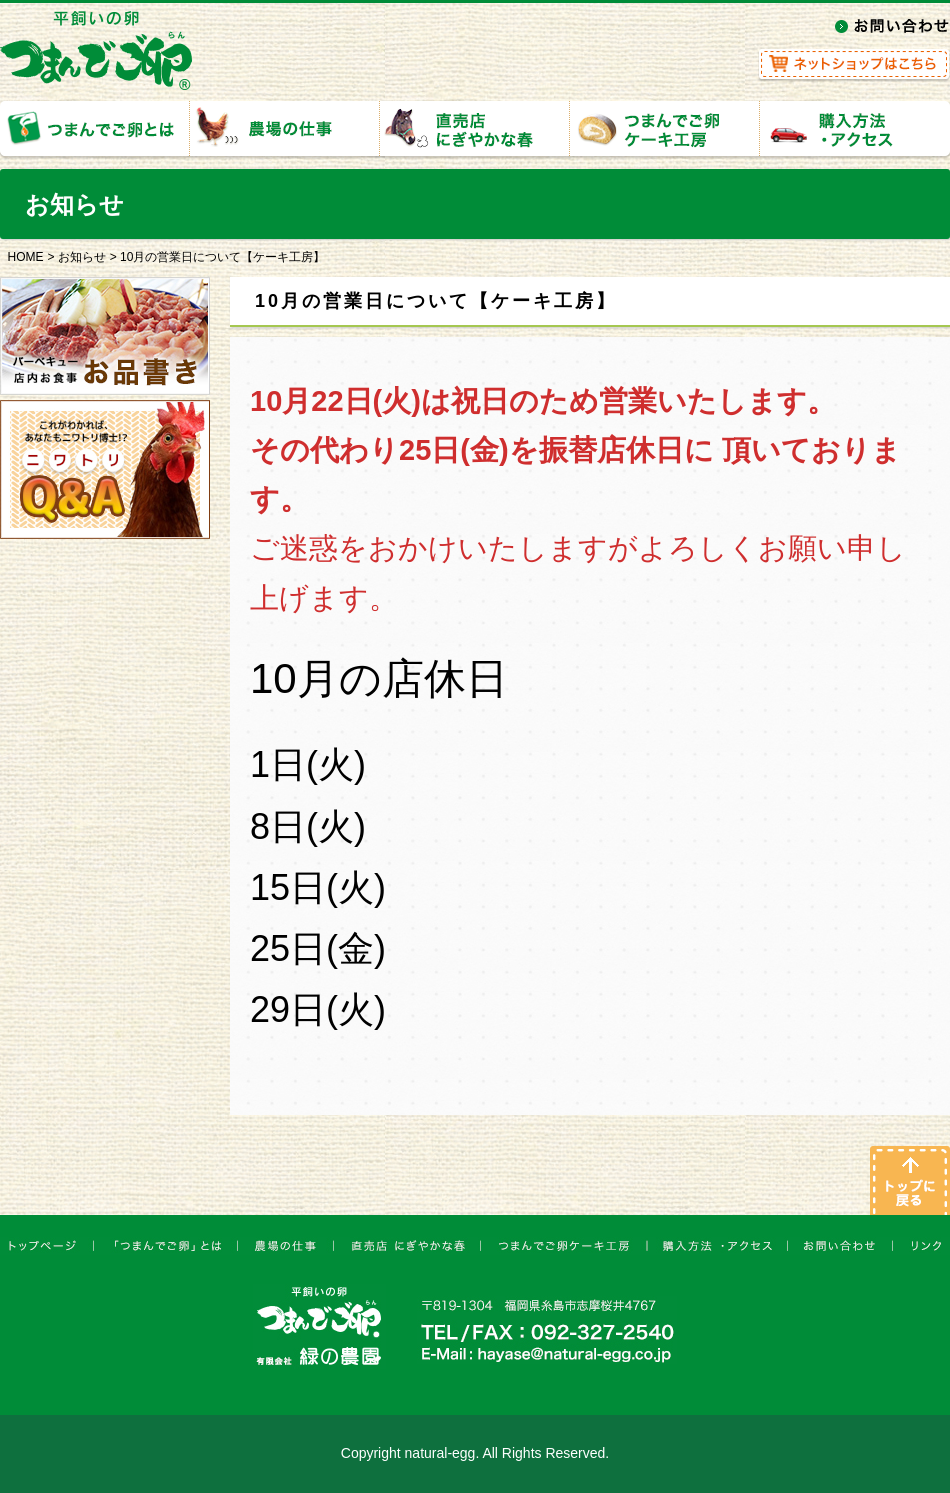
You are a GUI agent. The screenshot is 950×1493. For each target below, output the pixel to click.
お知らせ (82, 257)
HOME (26, 257)
